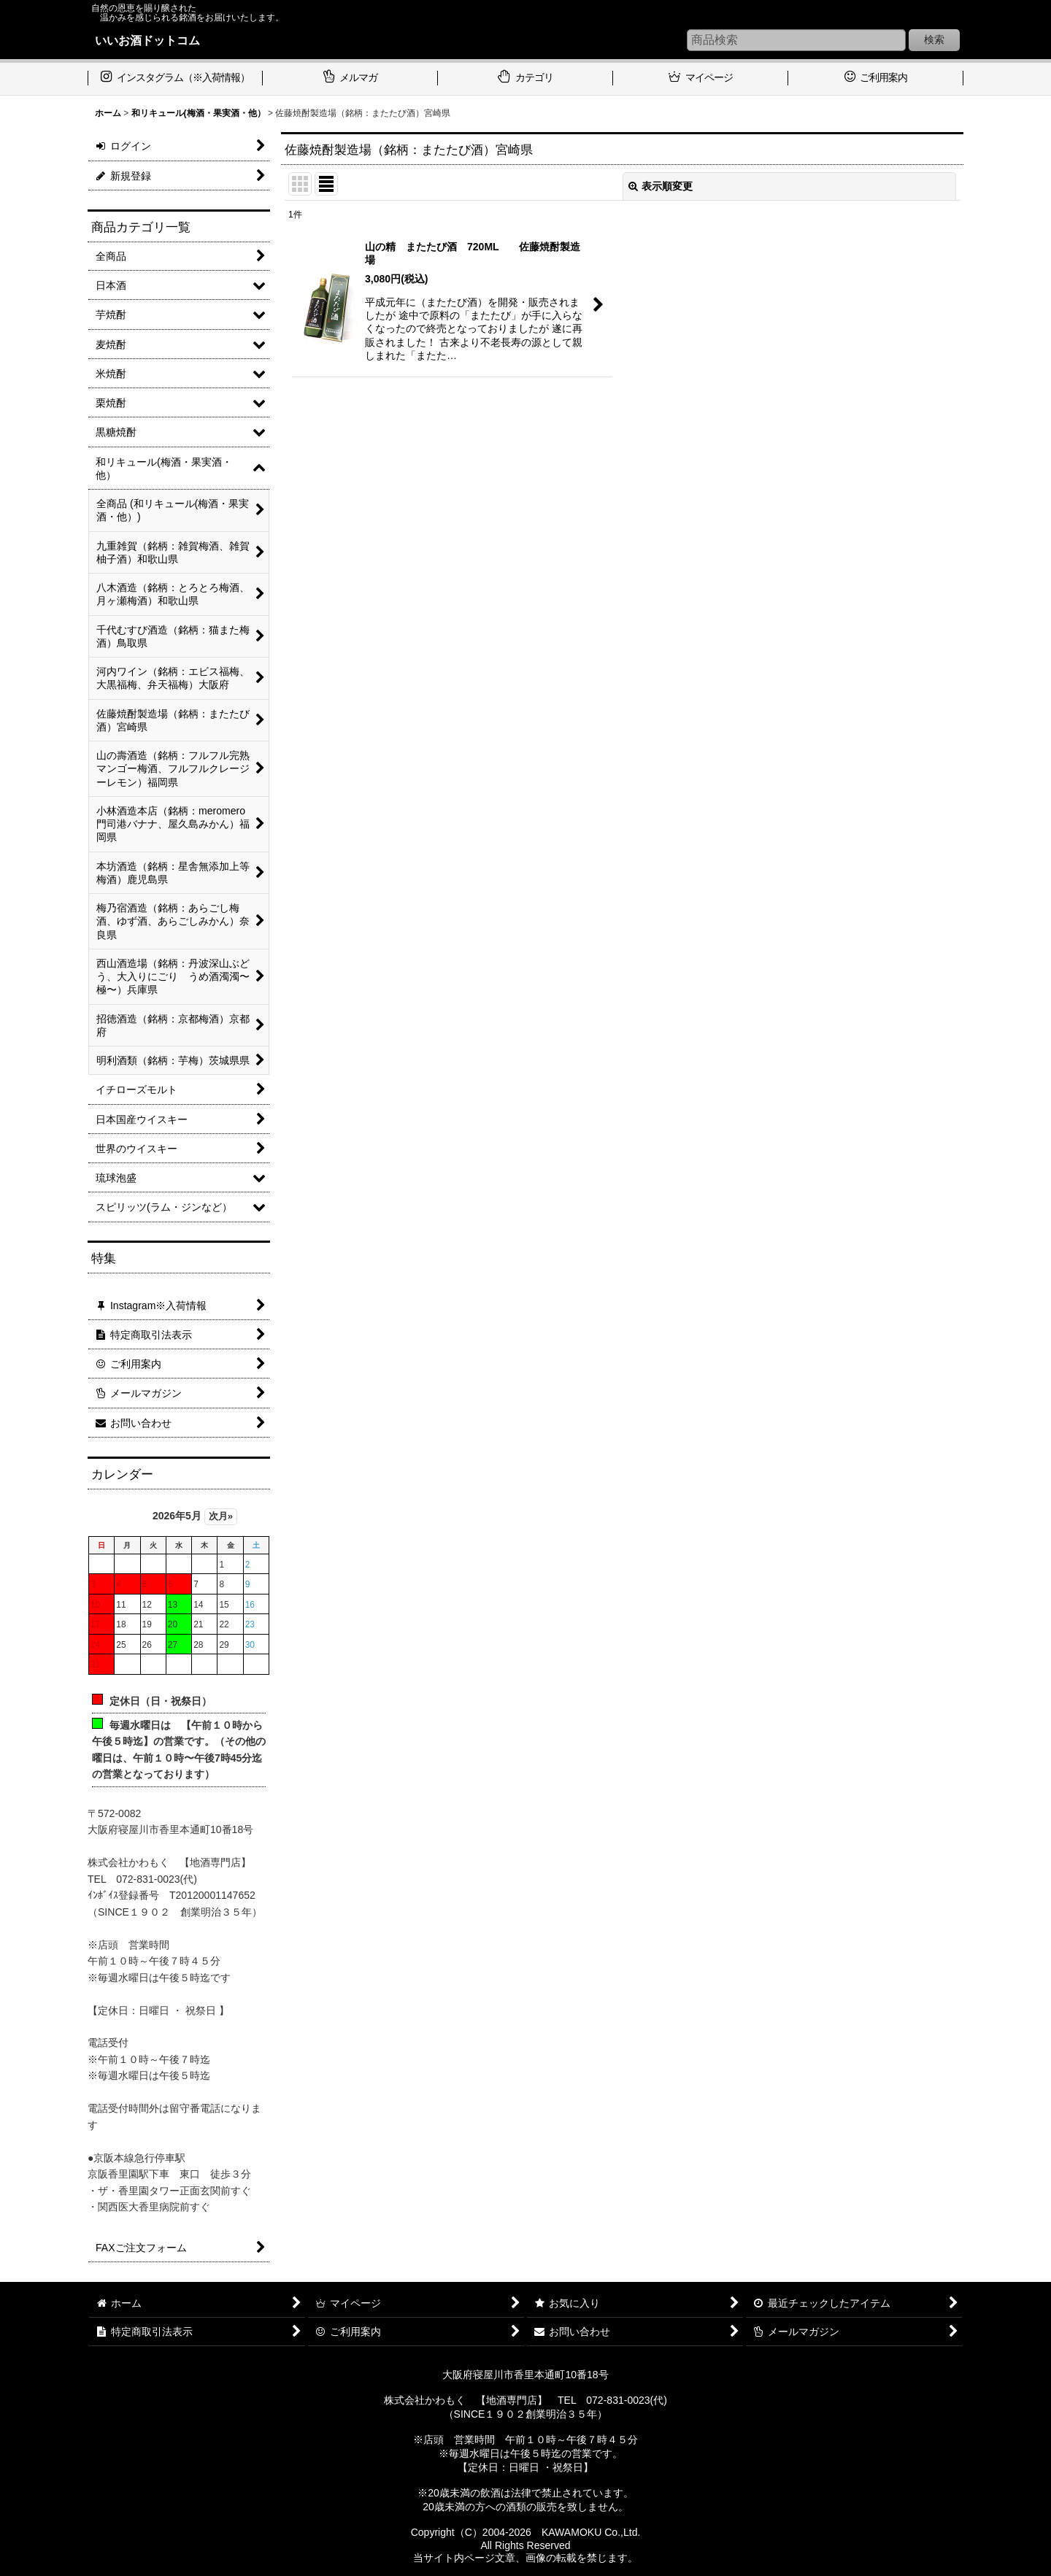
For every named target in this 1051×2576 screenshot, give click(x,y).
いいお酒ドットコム (147, 40)
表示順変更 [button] (660, 186)
